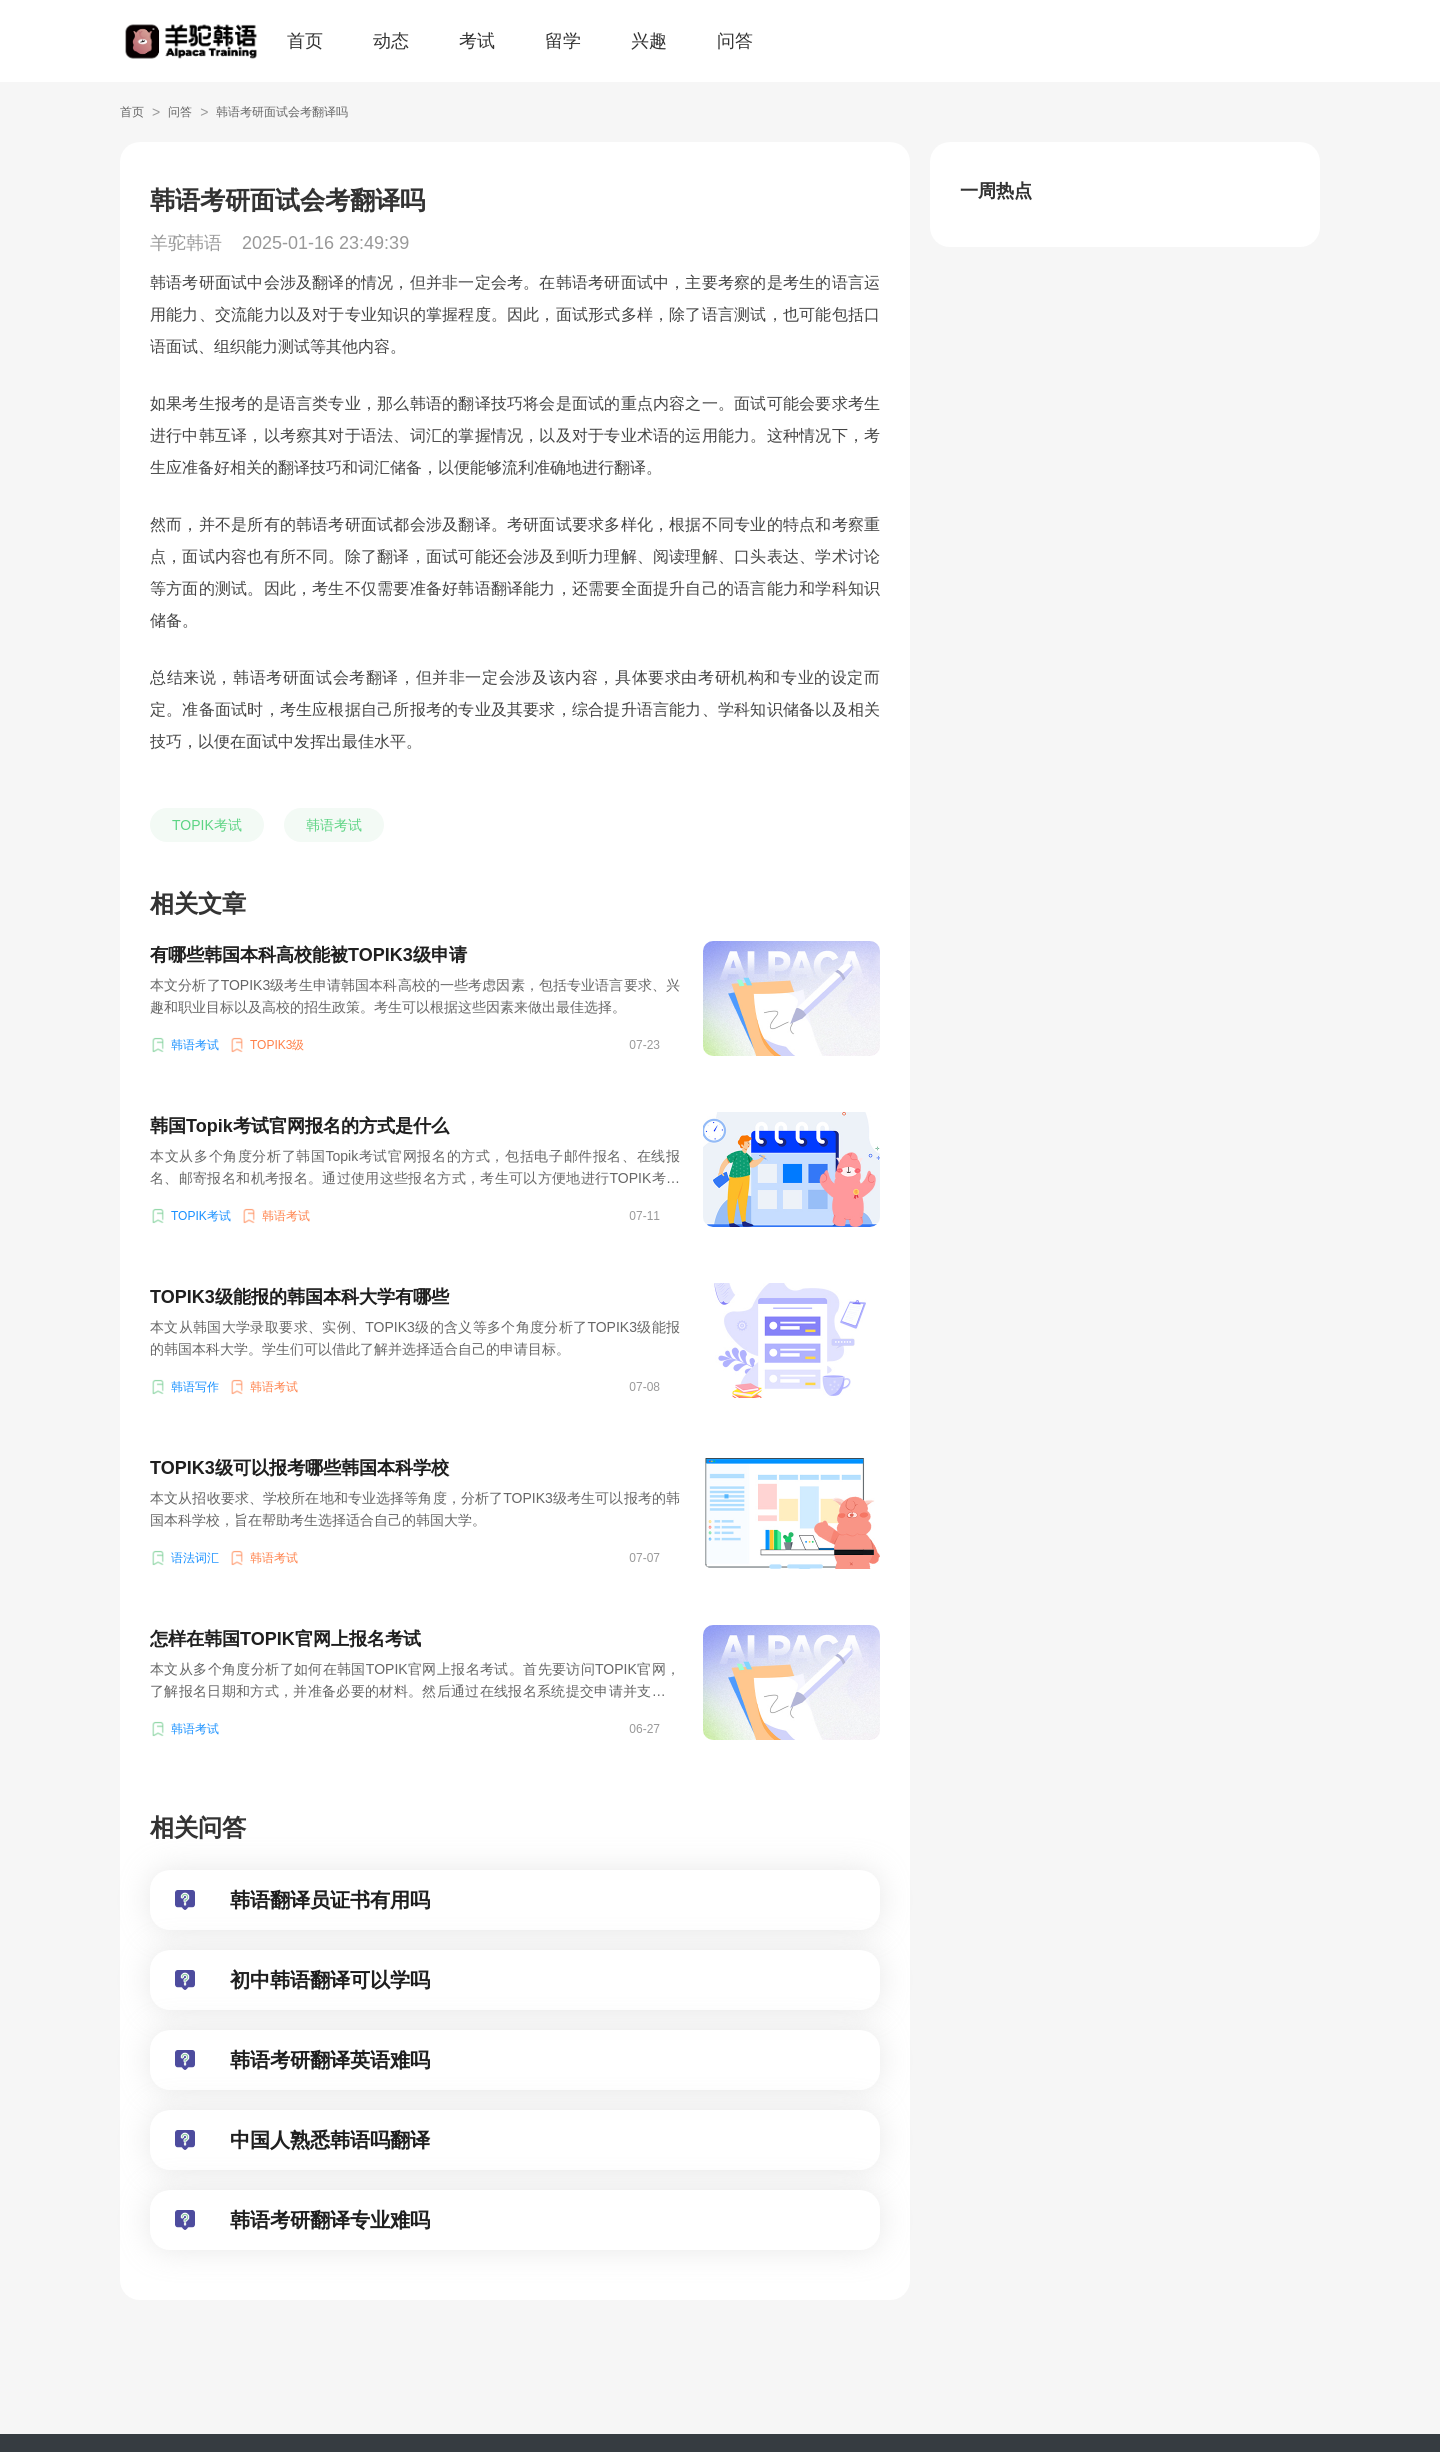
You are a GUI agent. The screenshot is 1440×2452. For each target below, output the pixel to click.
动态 (391, 41)
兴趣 (649, 41)
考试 (477, 41)
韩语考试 (334, 825)
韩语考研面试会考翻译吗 (282, 112)
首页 (305, 41)
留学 (563, 41)
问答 (735, 41)
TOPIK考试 (207, 825)
